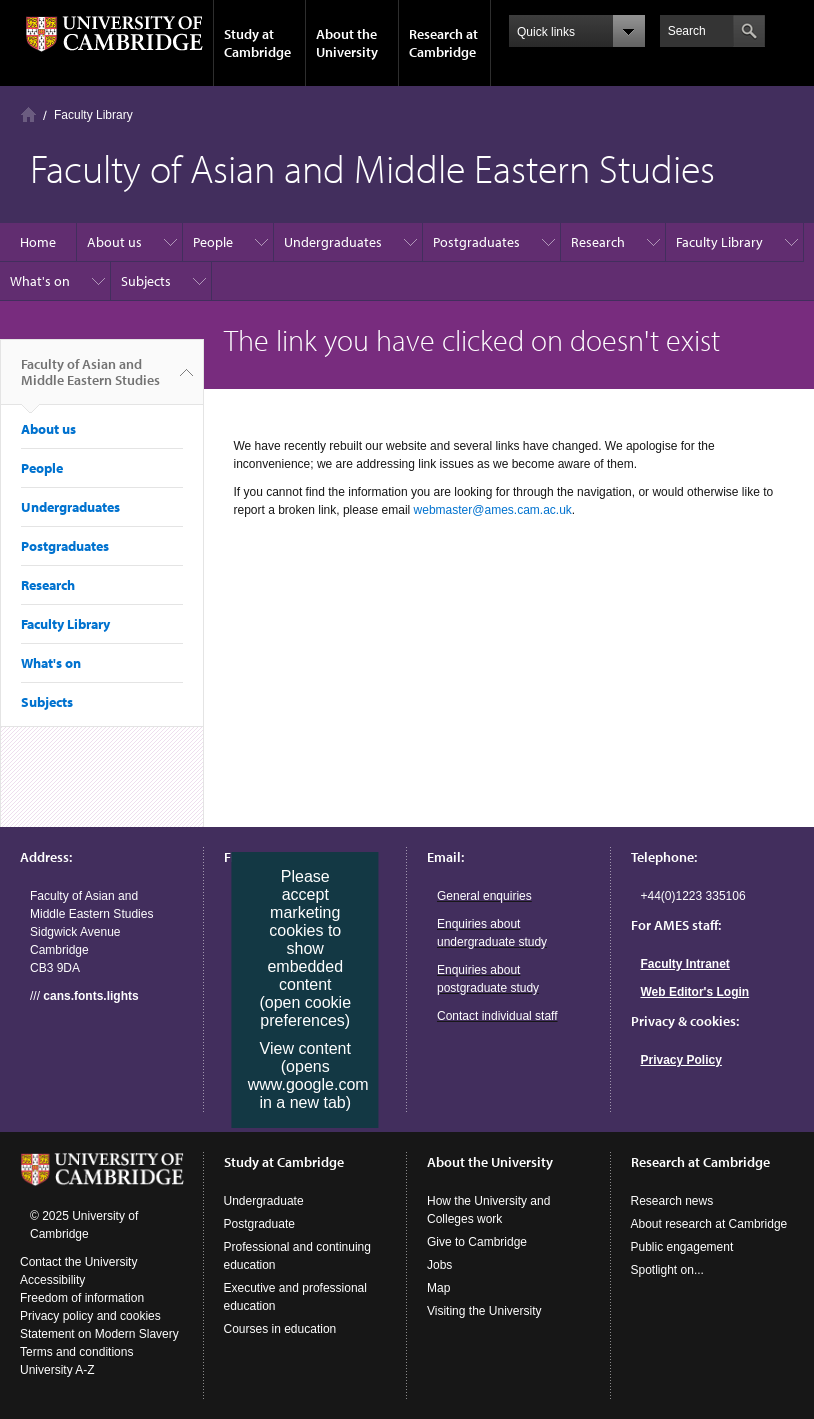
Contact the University (78, 1262)
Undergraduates (333, 242)
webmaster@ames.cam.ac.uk (493, 510)
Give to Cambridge (477, 1242)
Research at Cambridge (443, 43)
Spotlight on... (667, 1270)
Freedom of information (82, 1298)
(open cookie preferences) (305, 1011)
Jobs (439, 1265)
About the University (347, 43)
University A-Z (57, 1370)
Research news (672, 1201)
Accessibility (52, 1280)
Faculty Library (719, 242)
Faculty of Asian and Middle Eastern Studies (90, 380)
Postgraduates (476, 242)
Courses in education (280, 1329)
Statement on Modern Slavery (99, 1334)
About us (114, 242)
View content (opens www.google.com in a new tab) (308, 1075)
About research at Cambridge (709, 1224)
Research (598, 242)
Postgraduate (259, 1224)
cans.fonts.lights (90, 996)
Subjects (146, 281)
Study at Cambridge (257, 43)
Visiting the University (484, 1311)
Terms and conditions (76, 1352)
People (213, 242)
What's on (40, 281)
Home (28, 114)
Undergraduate (264, 1201)
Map (438, 1288)
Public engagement (682, 1247)
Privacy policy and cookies (90, 1316)
